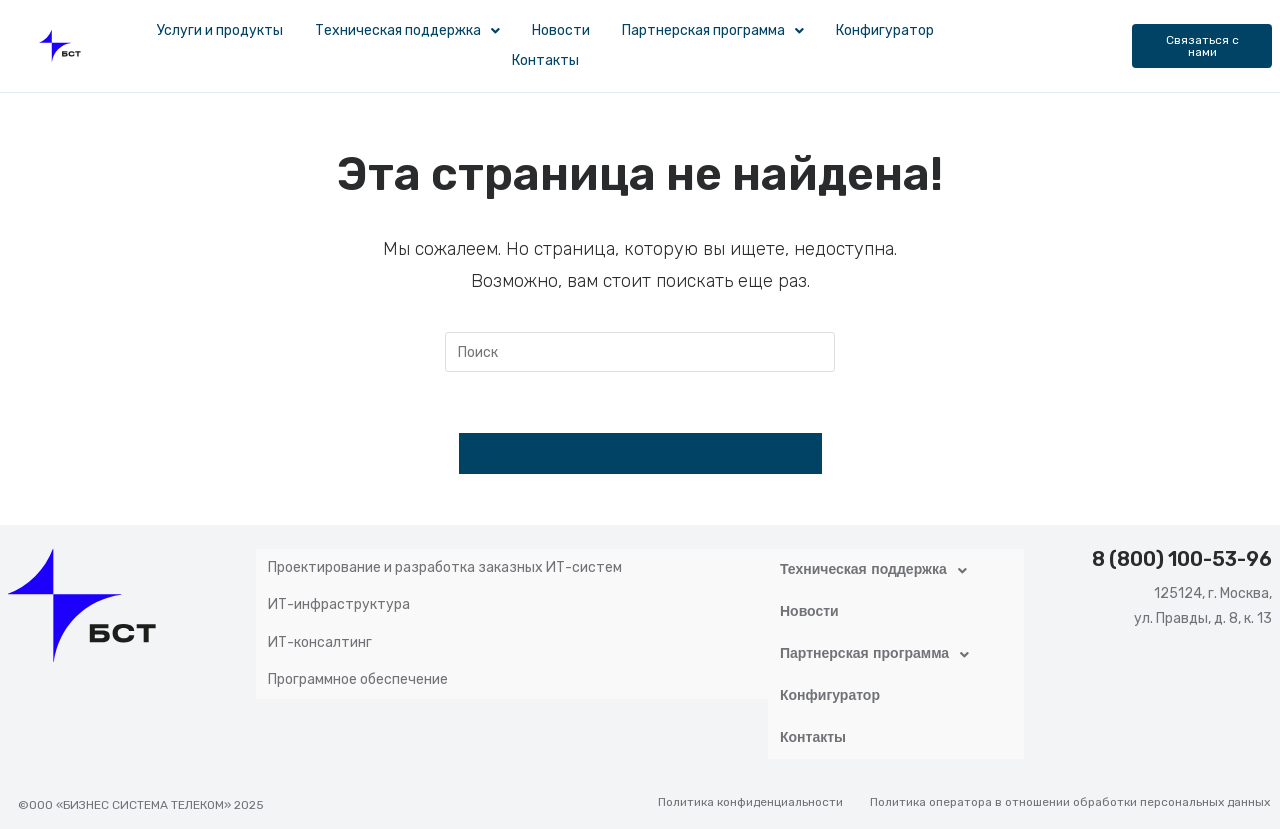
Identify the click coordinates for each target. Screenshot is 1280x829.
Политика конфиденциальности (750, 786)
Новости (561, 30)
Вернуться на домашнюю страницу (640, 453)
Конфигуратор (885, 30)
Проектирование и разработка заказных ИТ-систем (445, 563)
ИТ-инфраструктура (339, 593)
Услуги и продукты (220, 30)
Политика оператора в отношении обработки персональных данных (1070, 786)
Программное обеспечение (358, 653)
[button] (407, 31)
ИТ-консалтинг (320, 623)
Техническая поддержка (407, 30)
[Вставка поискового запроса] (640, 352)
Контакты (545, 60)
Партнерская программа (713, 30)
